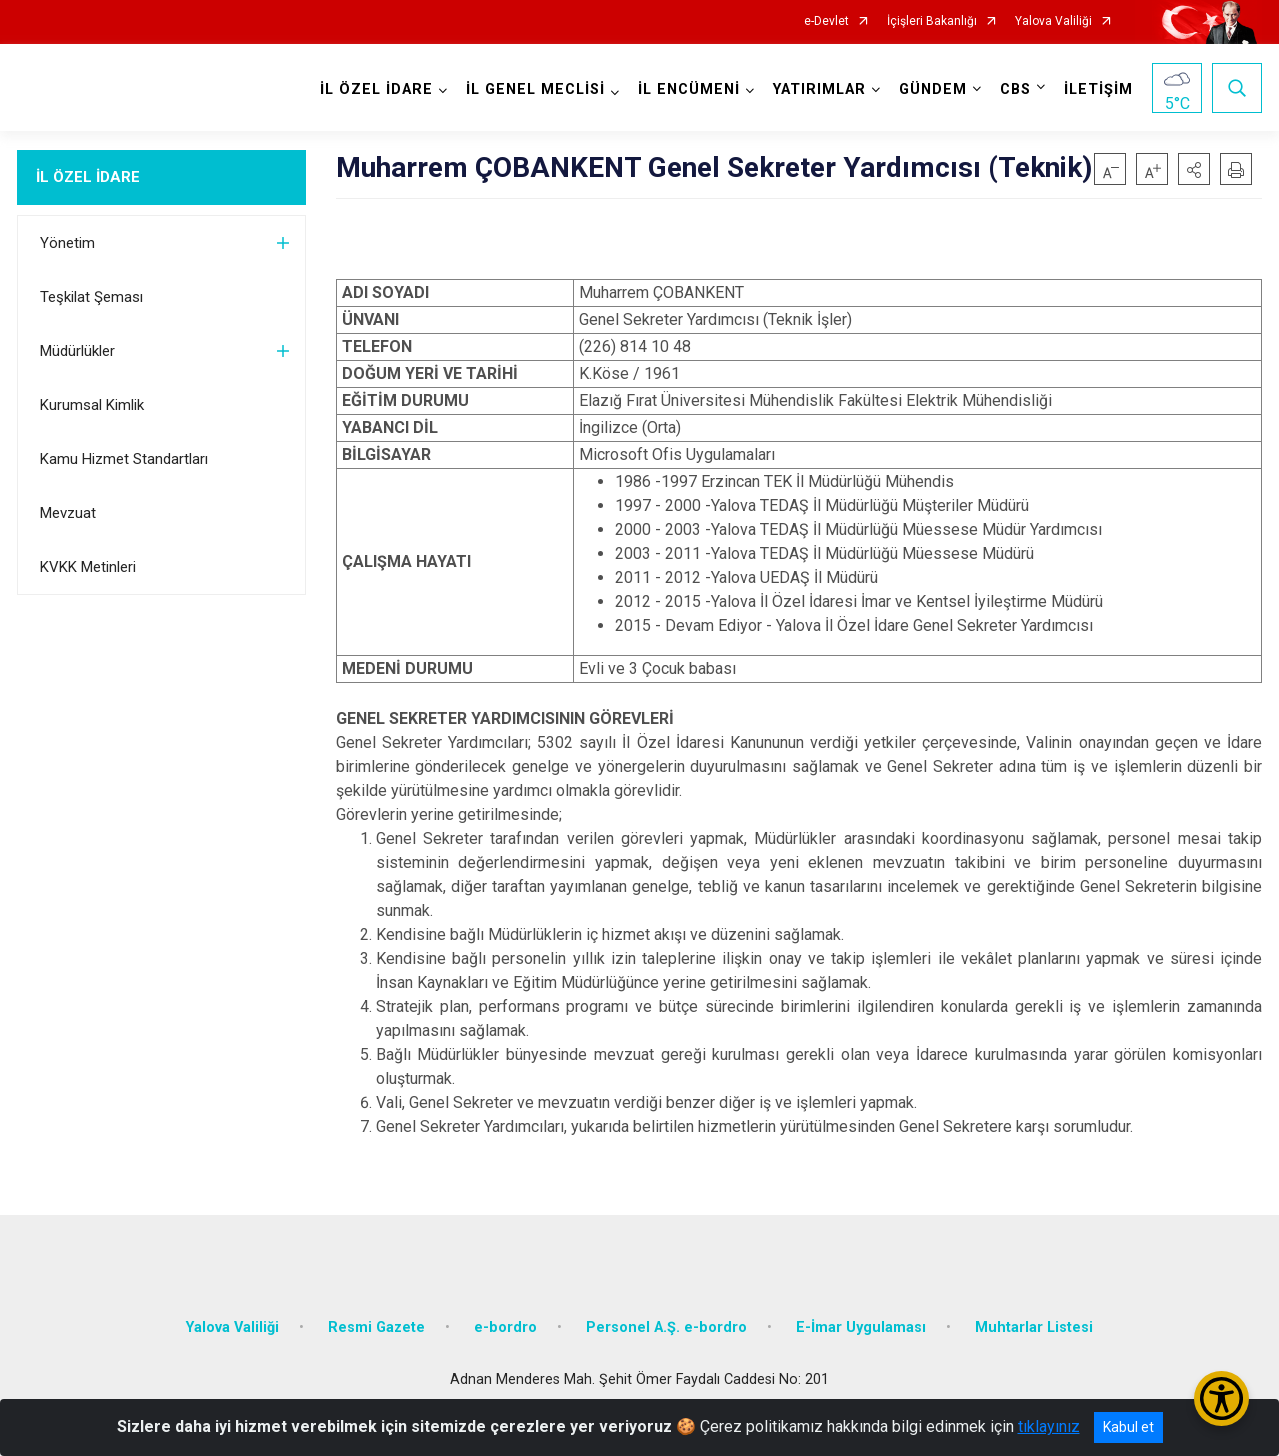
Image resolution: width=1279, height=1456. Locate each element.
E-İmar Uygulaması (861, 1327)
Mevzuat (68, 513)
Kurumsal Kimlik (92, 405)
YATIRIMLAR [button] (819, 89)
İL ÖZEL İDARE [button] (376, 89)
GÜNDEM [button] (933, 89)
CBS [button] (1015, 89)
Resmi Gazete (376, 1327)
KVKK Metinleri (88, 567)
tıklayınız (1049, 1426)
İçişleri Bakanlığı (932, 21)
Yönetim (67, 243)
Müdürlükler (77, 351)
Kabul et (1128, 1427)
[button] (1194, 169)
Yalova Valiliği (1053, 21)
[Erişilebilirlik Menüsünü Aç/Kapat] (1221, 1398)
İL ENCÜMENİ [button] (689, 89)
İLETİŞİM (1098, 89)
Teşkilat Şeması (91, 297)
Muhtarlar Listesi (1034, 1327)
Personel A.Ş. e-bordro (666, 1327)
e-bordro (505, 1327)
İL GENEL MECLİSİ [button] (535, 89)
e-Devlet (826, 21)
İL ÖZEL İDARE (88, 177)
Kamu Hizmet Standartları (124, 459)
